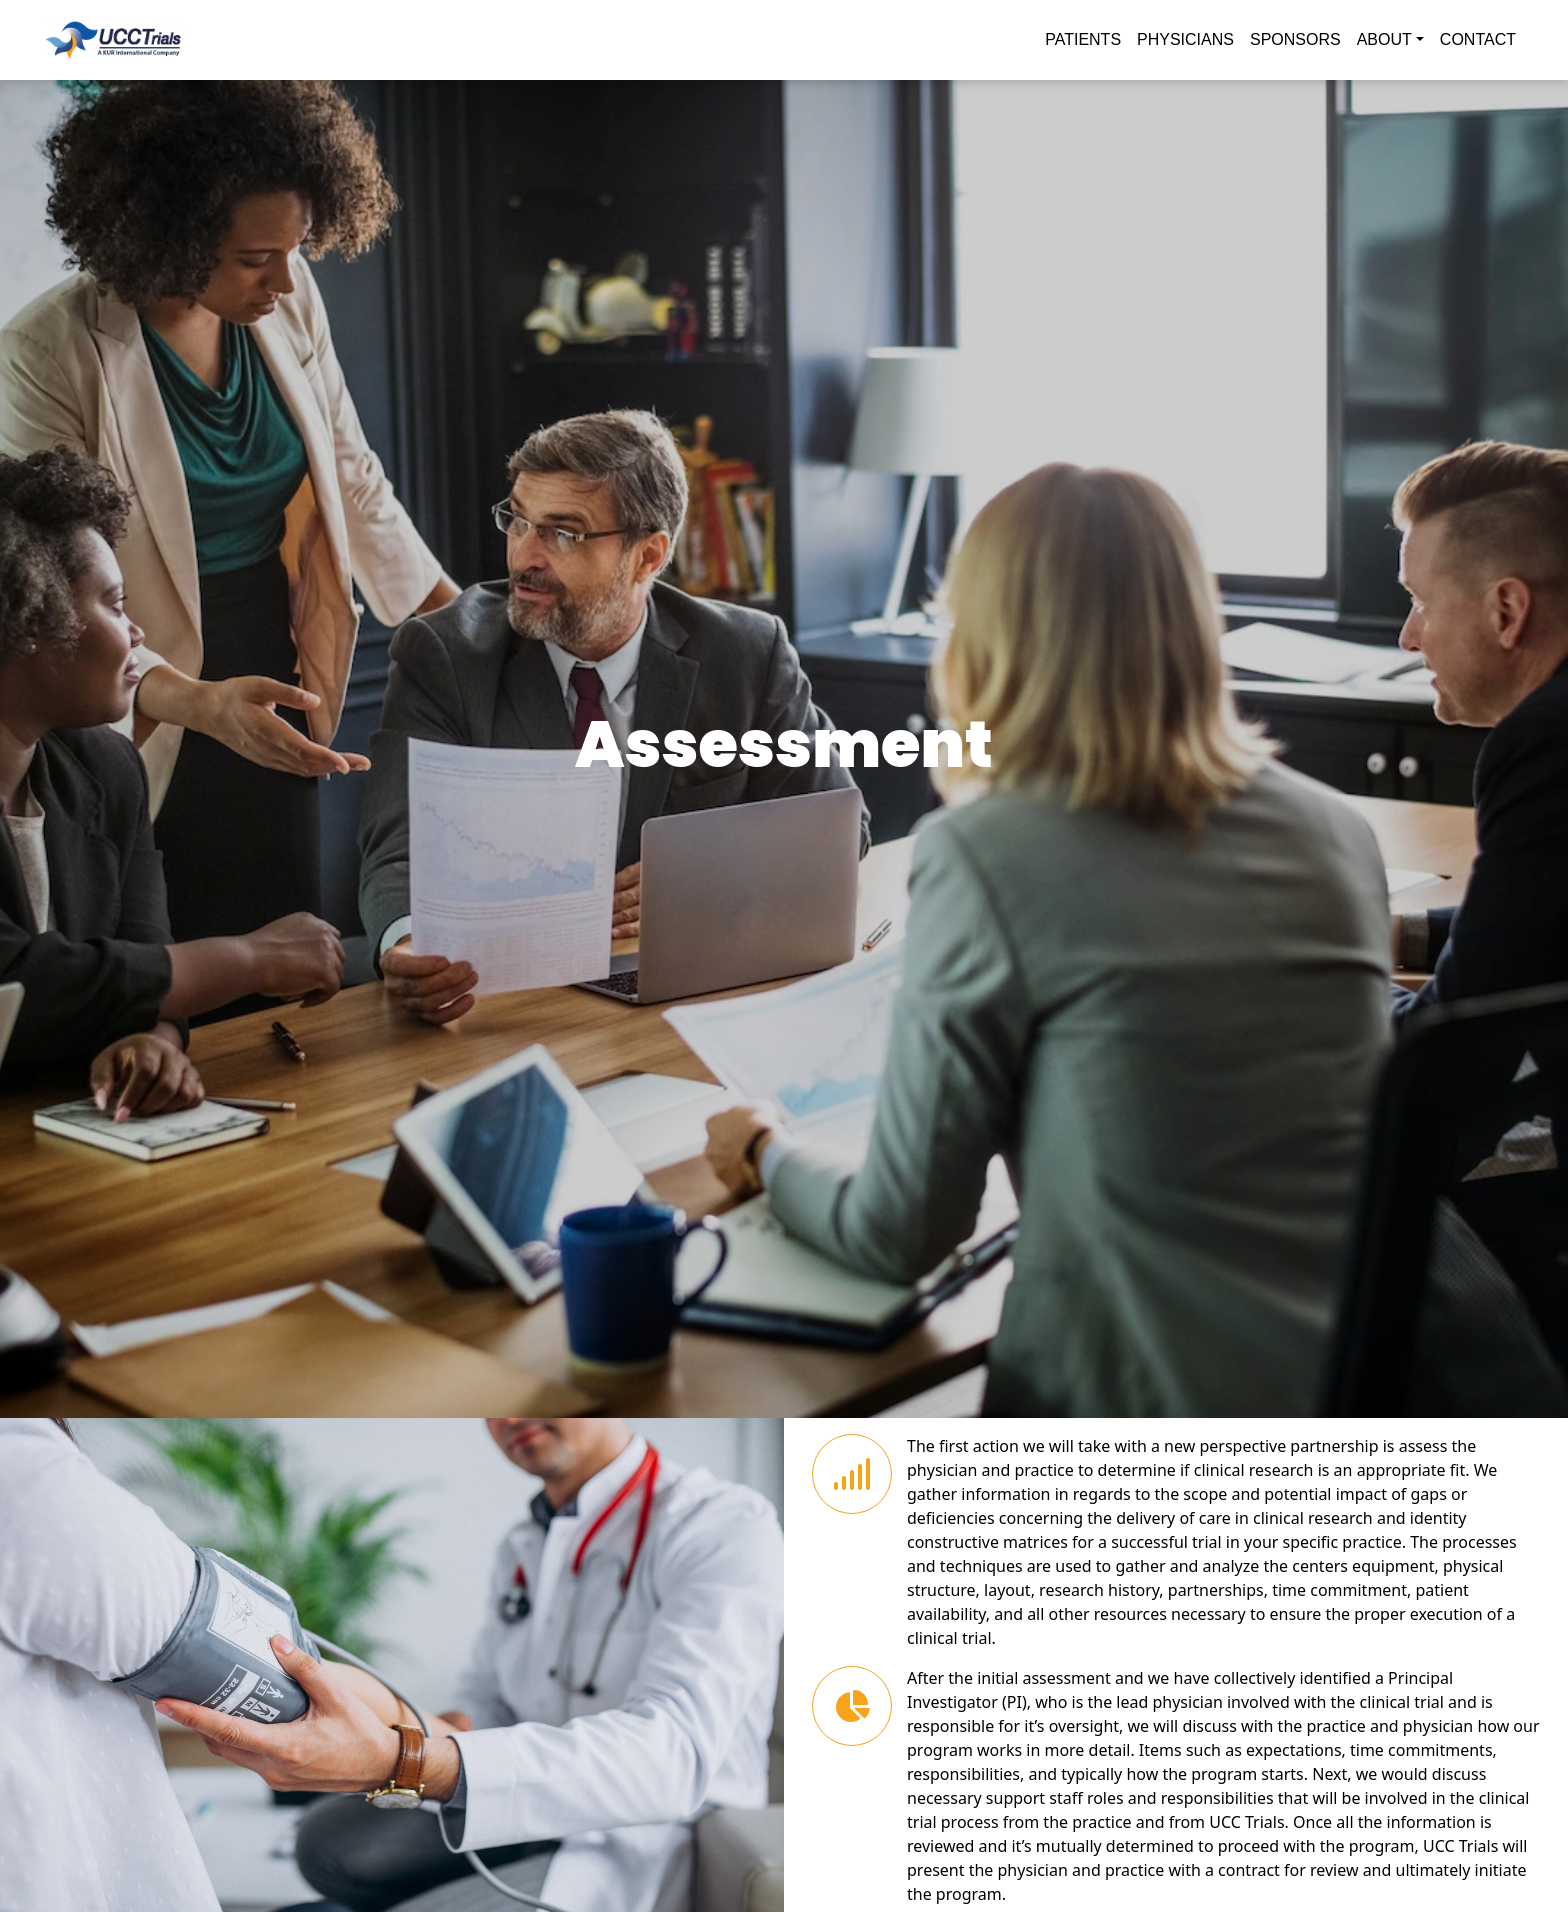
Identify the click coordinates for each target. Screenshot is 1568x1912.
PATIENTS (1083, 39)
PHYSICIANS (1185, 39)
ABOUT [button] (1384, 39)
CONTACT (1478, 39)
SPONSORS (1295, 39)
